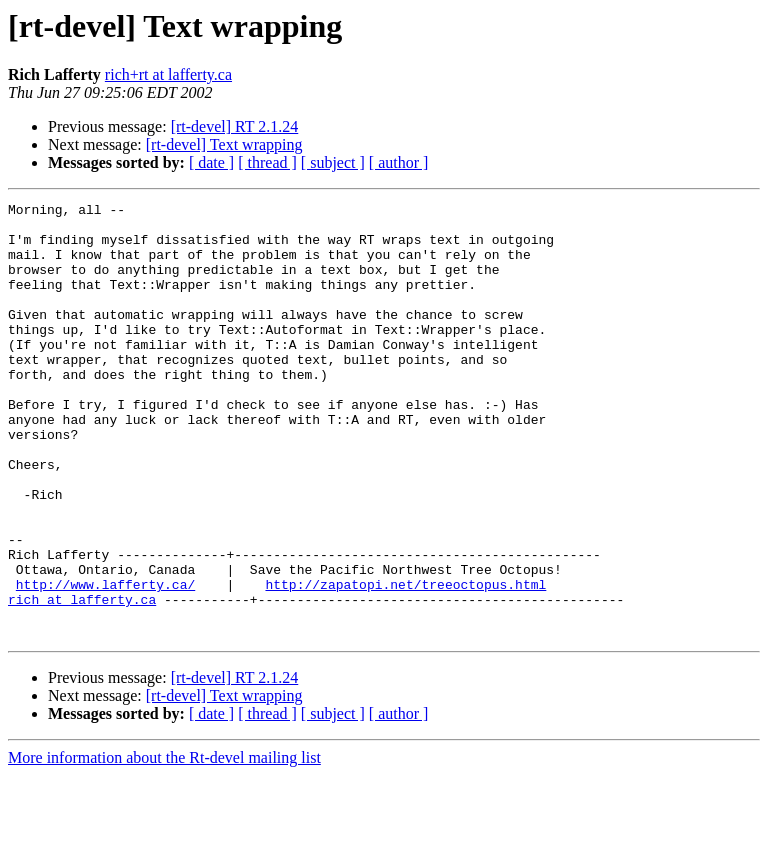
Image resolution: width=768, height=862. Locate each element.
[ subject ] (333, 162)
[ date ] (211, 162)
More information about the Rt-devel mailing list (164, 844)
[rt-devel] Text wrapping (224, 144)
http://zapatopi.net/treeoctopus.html (405, 662)
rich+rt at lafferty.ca (168, 74)
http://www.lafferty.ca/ (105, 662)
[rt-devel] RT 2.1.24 (235, 126)
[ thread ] (267, 162)
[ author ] (399, 162)
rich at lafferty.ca (82, 680)
